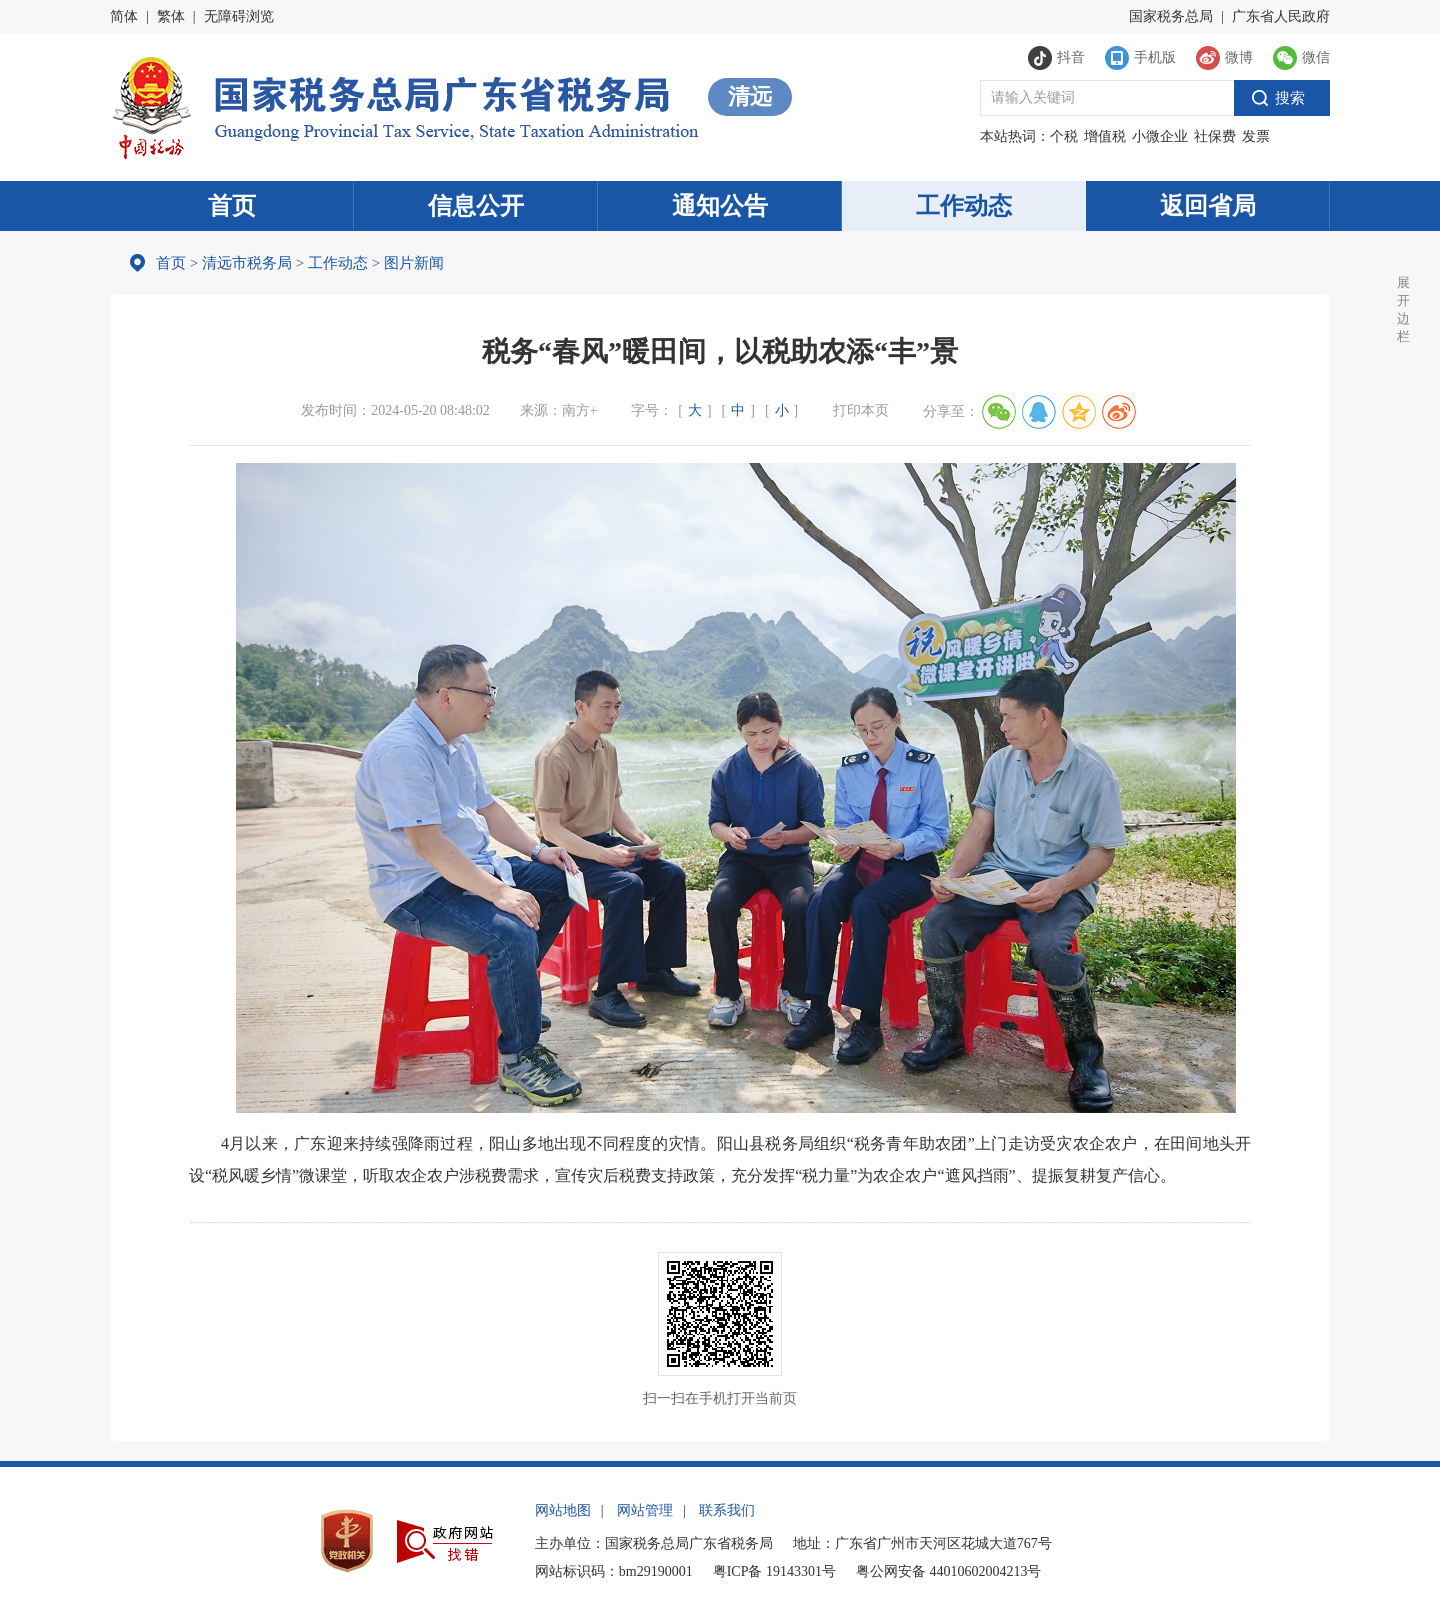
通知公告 (720, 206)
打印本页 (861, 410)
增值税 (1105, 136)
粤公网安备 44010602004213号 (949, 1571)
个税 (1064, 136)
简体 (124, 16)
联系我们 (727, 1510)
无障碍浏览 (239, 16)
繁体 (171, 16)
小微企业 (1160, 136)
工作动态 (964, 206)
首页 (232, 206)
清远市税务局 (247, 263)
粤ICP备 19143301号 (774, 1571)
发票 (1256, 136)
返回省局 (1208, 206)
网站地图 (563, 1510)
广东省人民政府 (1281, 16)
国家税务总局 (1171, 16)
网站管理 (645, 1510)
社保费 (1215, 136)
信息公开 (476, 206)
